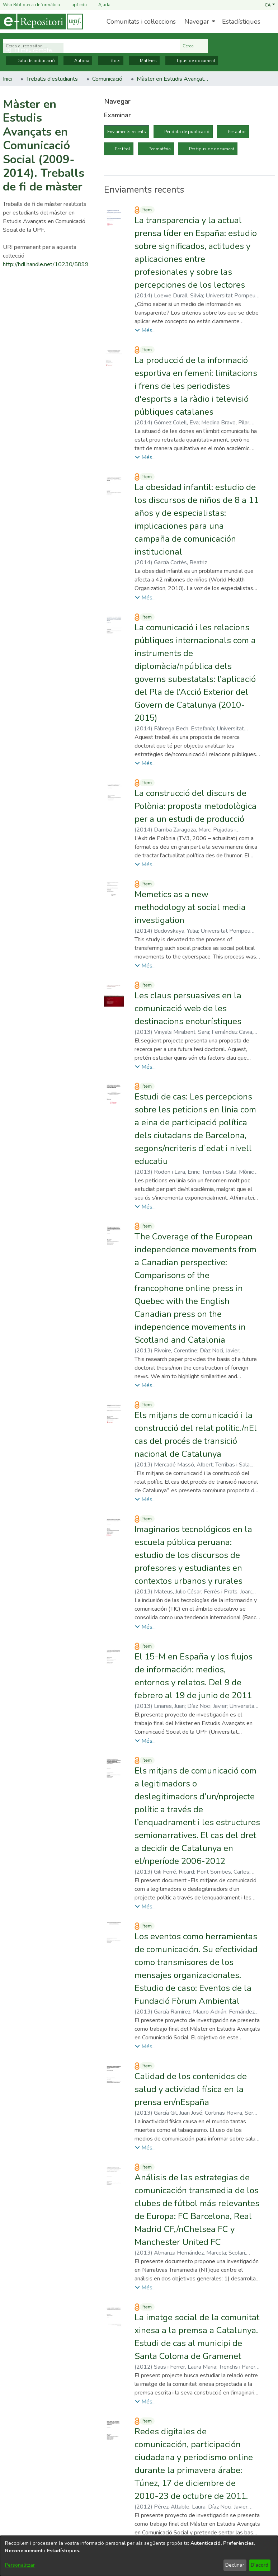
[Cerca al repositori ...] (91, 46)
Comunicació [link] (107, 79)
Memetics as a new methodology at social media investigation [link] (190, 907)
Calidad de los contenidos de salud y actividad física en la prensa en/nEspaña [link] (191, 2089)
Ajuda (100, 4)
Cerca (194, 46)
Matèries (144, 60)
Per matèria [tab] (160, 149)
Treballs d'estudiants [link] (52, 79)
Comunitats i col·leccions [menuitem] (141, 21)
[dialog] (139, 2556)
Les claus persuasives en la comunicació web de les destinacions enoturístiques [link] (188, 1008)
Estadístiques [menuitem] (241, 21)
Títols (111, 60)
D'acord (259, 2565)
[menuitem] (199, 21)
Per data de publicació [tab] (186, 132)
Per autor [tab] (237, 132)
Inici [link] (7, 79)
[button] (270, 4)
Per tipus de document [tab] (211, 149)
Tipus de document (191, 60)
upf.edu (75, 4)
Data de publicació (32, 60)
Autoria (77, 60)
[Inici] (41, 21)
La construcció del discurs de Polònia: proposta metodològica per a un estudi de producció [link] (195, 806)
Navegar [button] (196, 21)
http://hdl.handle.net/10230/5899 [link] (46, 264)
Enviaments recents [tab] (126, 132)
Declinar (234, 2565)
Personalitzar (20, 2565)
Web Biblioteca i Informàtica (31, 5)
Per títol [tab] (122, 149)
